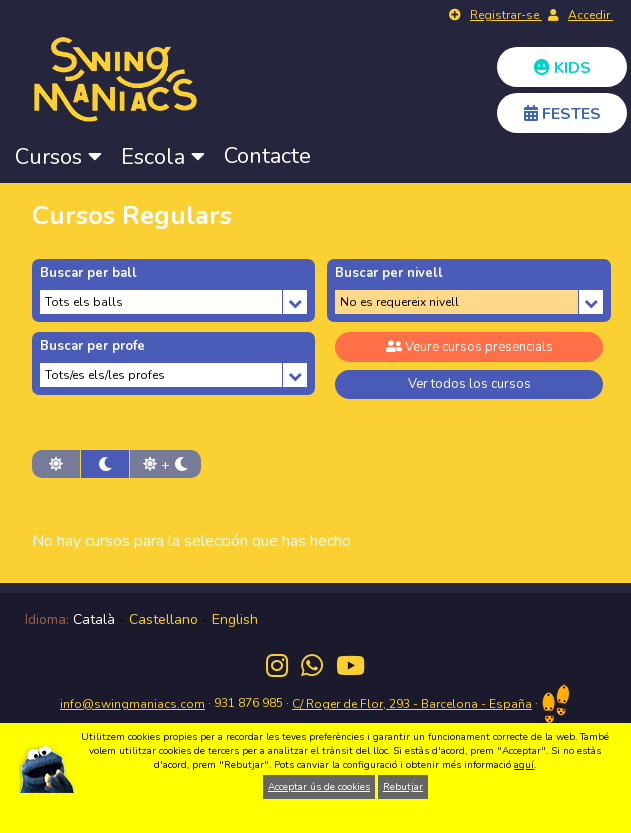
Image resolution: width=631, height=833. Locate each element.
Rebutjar (403, 787)
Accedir (590, 15)
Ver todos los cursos (469, 384)
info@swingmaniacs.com (132, 704)
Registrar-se (506, 15)
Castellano (163, 619)
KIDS (562, 68)
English (235, 619)
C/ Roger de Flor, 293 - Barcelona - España (412, 704)
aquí (524, 765)
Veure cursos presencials (469, 347)
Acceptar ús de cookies (319, 787)
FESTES (562, 114)
